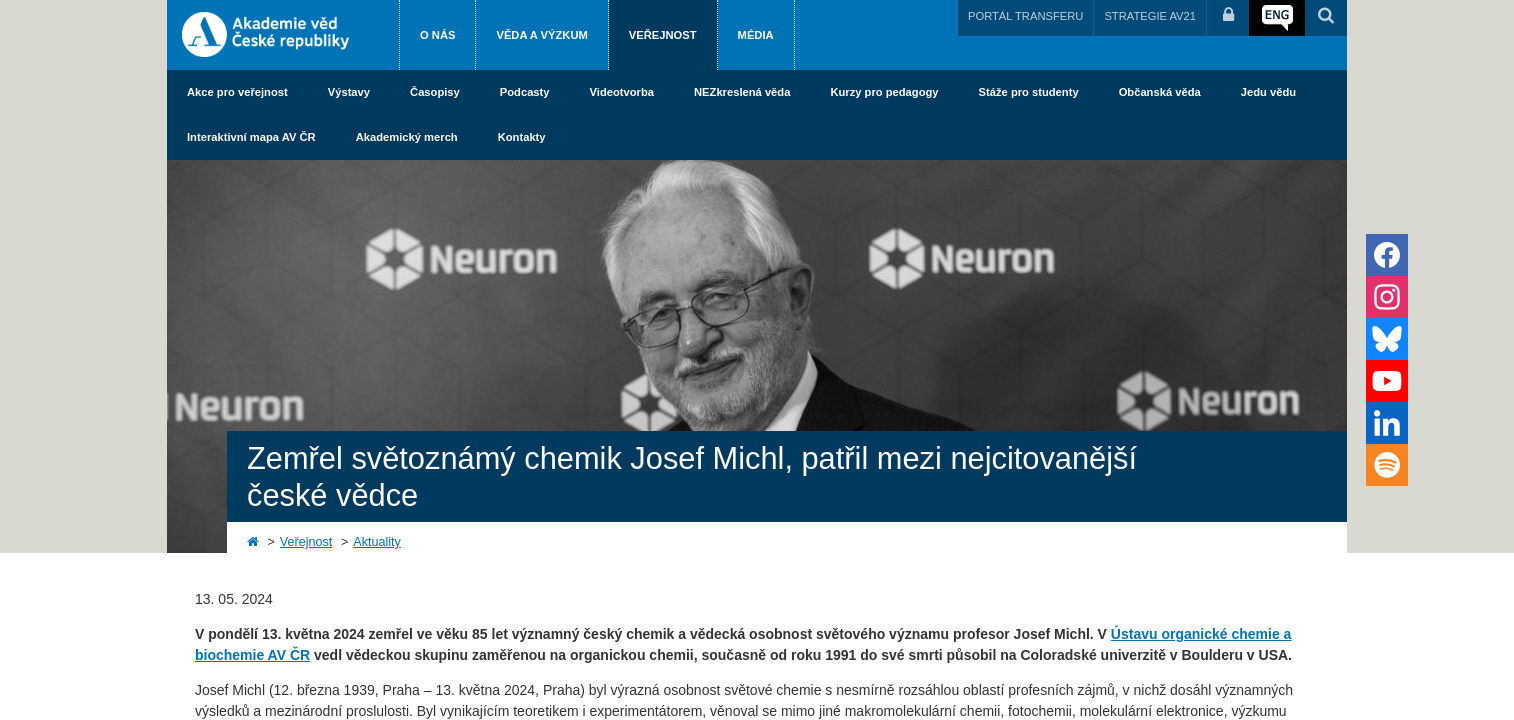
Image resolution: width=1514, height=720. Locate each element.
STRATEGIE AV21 (1150, 16)
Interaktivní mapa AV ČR (251, 137)
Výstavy (349, 92)
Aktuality (377, 542)
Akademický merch (407, 137)
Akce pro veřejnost (237, 92)
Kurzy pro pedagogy (884, 92)
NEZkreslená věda (742, 92)
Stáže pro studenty (1029, 92)
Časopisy (435, 92)
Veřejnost (663, 35)
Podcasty (525, 92)
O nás (437, 35)
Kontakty (522, 137)
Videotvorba (622, 92)
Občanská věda (1160, 92)
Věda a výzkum (541, 35)
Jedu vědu (1268, 92)
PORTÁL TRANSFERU (1025, 16)
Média (756, 35)
